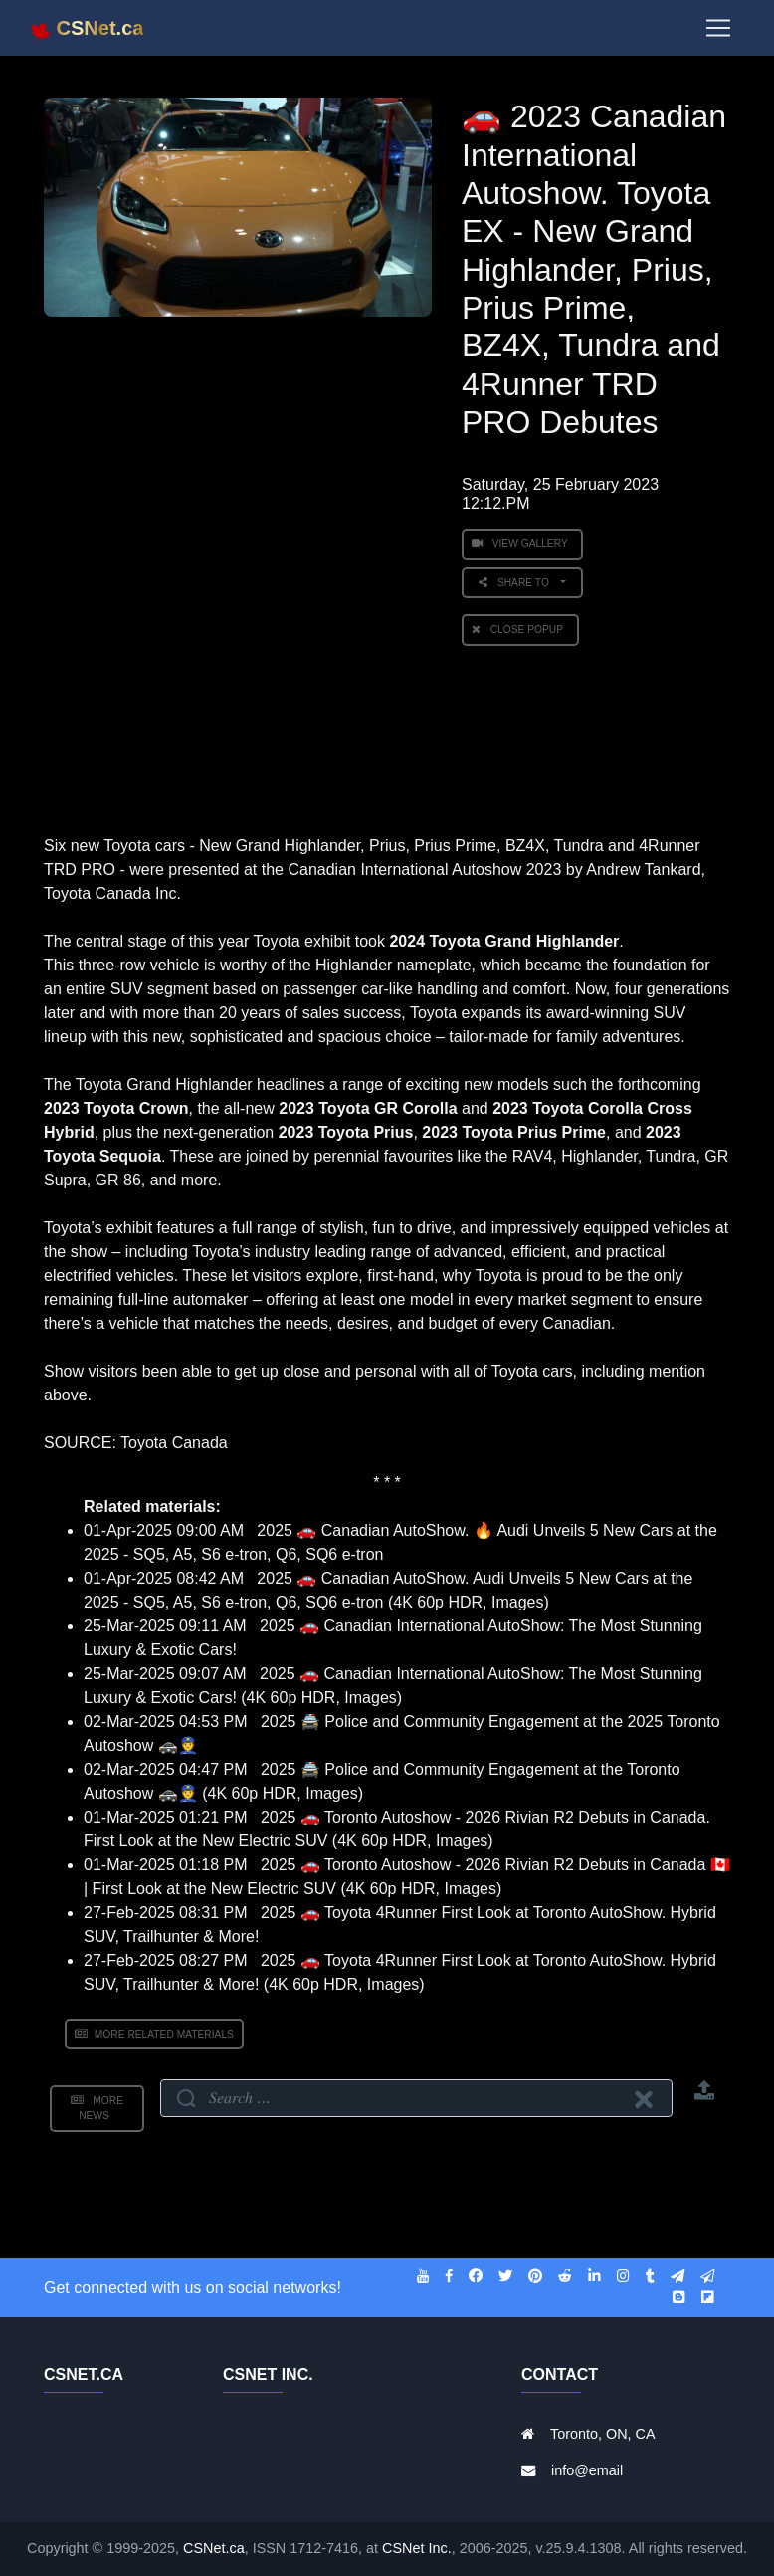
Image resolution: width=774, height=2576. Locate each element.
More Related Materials (154, 2034)
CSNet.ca (214, 2548)
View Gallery (522, 543)
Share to (518, 582)
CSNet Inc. (417, 2548)
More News (97, 2108)
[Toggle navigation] (718, 32)
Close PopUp (520, 629)
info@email (587, 2470)
